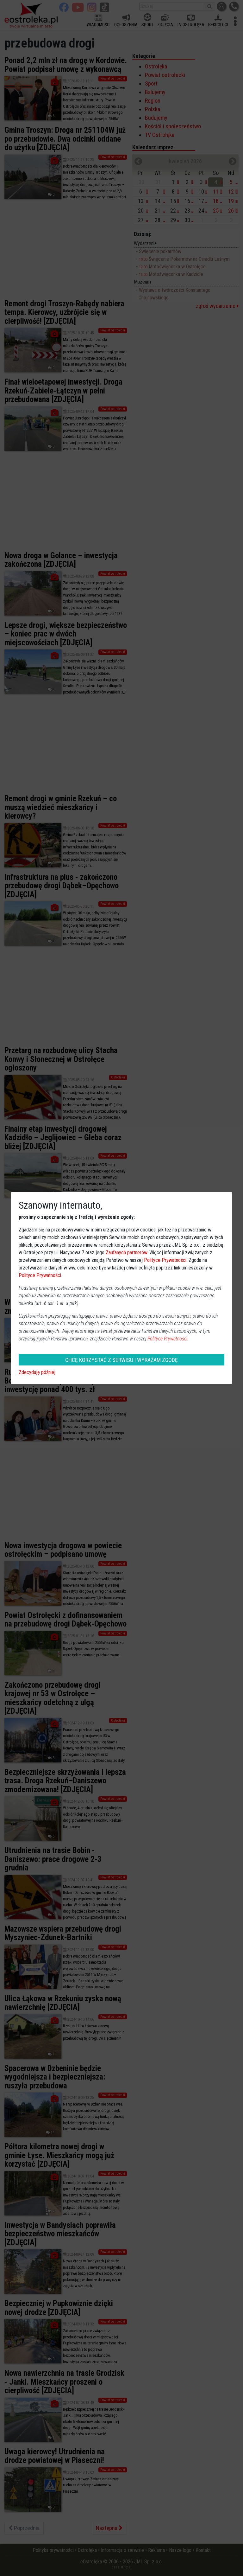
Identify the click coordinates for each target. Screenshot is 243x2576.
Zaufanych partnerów (126, 1253)
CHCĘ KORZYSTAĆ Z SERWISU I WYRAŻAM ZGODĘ (121, 1360)
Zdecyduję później (37, 1372)
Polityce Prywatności (165, 1260)
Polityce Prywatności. (168, 1339)
